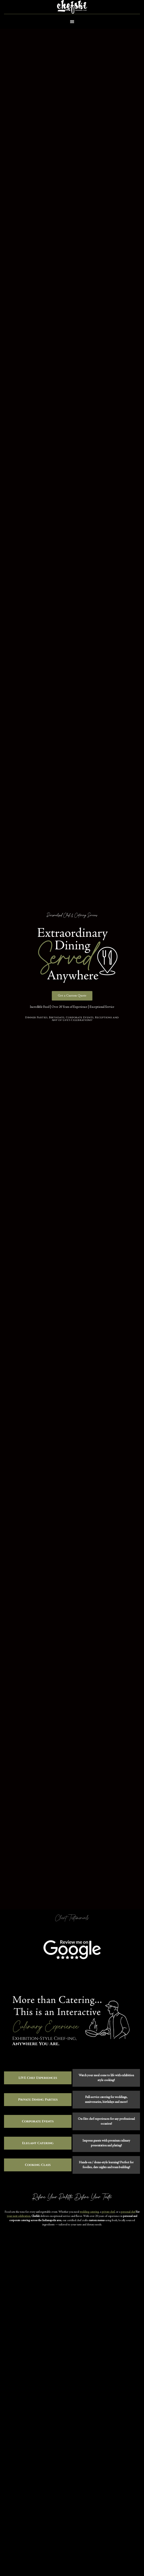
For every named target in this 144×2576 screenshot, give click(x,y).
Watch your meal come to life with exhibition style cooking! (106, 2078)
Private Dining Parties (38, 2099)
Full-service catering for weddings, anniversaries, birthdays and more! (106, 2100)
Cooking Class (38, 2165)
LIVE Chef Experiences (37, 2078)
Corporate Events (38, 2121)
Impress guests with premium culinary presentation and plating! (106, 2143)
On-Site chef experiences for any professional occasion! (106, 2121)
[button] (72, 21)
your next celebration (18, 2216)
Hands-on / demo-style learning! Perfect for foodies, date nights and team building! (106, 2165)
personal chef (128, 2212)
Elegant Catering (38, 2143)
